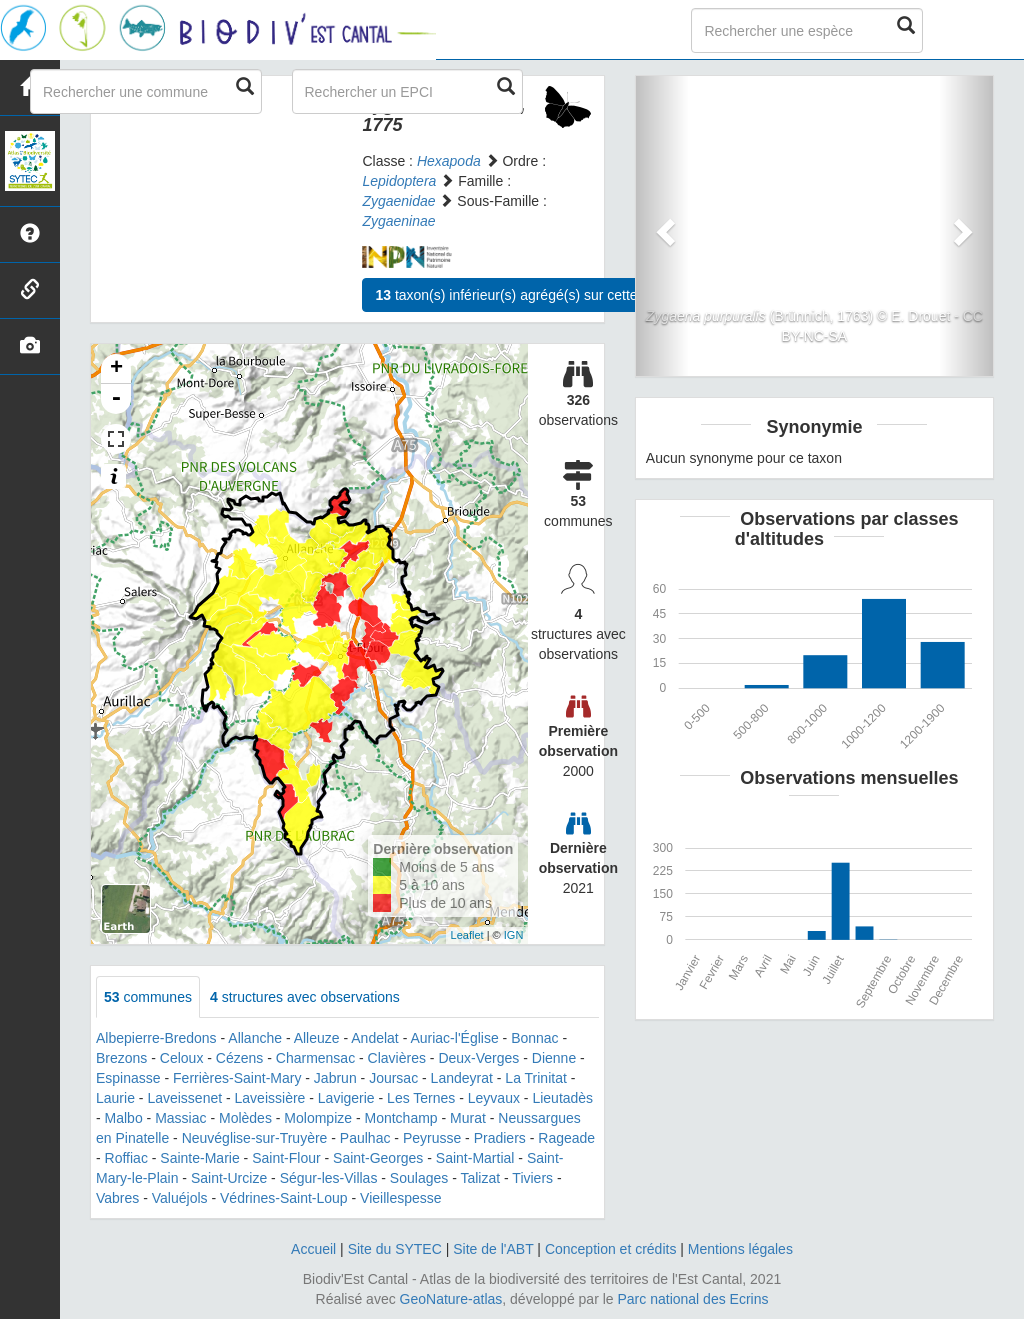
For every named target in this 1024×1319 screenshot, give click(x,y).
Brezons (121, 1058)
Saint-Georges (378, 1158)
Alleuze (317, 1038)
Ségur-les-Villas (329, 1178)
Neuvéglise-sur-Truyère (255, 1138)
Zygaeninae (398, 221)
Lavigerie (346, 1098)
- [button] (116, 399)
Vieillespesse (400, 1198)
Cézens (239, 1058)
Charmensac (315, 1058)
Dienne (554, 1058)
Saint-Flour (286, 1158)
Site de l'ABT (493, 1249)
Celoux (182, 1058)
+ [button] (116, 369)
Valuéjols (180, 1198)
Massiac (180, 1118)
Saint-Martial (475, 1158)
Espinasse (128, 1078)
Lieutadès (562, 1098)
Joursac (393, 1078)
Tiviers (532, 1178)
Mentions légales (740, 1249)
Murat (468, 1118)
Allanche (255, 1038)
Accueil (313, 1249)
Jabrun (335, 1078)
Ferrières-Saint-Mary (237, 1078)
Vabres (117, 1198)
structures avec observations (305, 997)
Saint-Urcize (229, 1178)
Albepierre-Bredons (156, 1038)
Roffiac (126, 1158)
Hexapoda (449, 161)
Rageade (566, 1138)
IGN (514, 935)
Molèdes (245, 1118)
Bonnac (534, 1038)
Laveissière (270, 1098)
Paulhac (365, 1138)
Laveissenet (184, 1098)
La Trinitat (535, 1078)
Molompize (318, 1118)
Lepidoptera (399, 181)
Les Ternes (421, 1098)
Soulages (419, 1178)
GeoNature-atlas (451, 1299)
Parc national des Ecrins (693, 1299)
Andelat (374, 1038)
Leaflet (467, 935)
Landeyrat (462, 1078)
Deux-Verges (478, 1058)
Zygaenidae (398, 201)
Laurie (115, 1098)
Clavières (397, 1058)
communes (148, 997)
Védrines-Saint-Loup (284, 1198)
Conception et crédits (611, 1249)
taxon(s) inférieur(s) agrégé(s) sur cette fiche (523, 295)
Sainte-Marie (199, 1158)
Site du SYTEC (395, 1249)
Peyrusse (432, 1138)
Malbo (124, 1118)
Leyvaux (494, 1098)
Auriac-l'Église (454, 1038)
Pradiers (500, 1138)
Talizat (480, 1178)
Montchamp (401, 1118)
